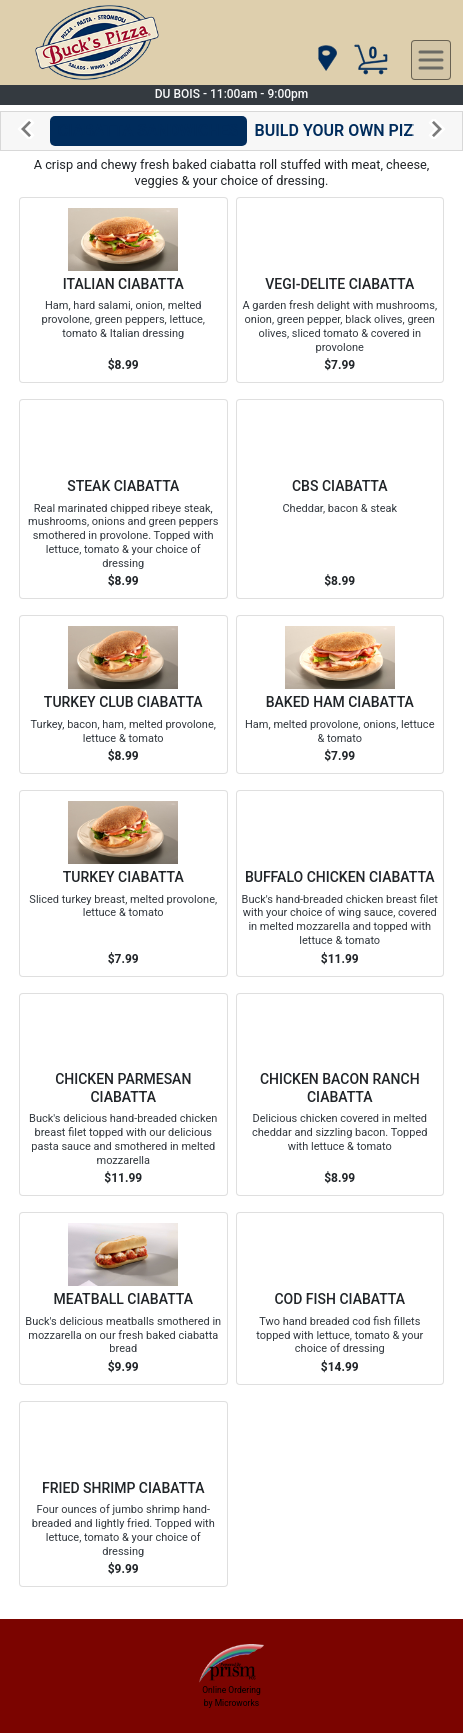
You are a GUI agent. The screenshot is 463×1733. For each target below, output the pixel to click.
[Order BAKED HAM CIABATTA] (340, 694)
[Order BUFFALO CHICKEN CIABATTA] (340, 883)
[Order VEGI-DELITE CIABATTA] (340, 290)
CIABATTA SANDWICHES (148, 130)
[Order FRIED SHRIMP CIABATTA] (123, 1494)
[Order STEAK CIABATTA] (123, 499)
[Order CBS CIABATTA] (340, 499)
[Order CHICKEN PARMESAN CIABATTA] (123, 1095)
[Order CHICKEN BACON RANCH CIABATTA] (340, 1095)
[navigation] (326, 59)
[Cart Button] (371, 60)
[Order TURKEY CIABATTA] (123, 883)
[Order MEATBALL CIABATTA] (123, 1298)
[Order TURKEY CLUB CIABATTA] (123, 694)
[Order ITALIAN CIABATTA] (123, 290)
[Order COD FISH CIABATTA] (340, 1298)
